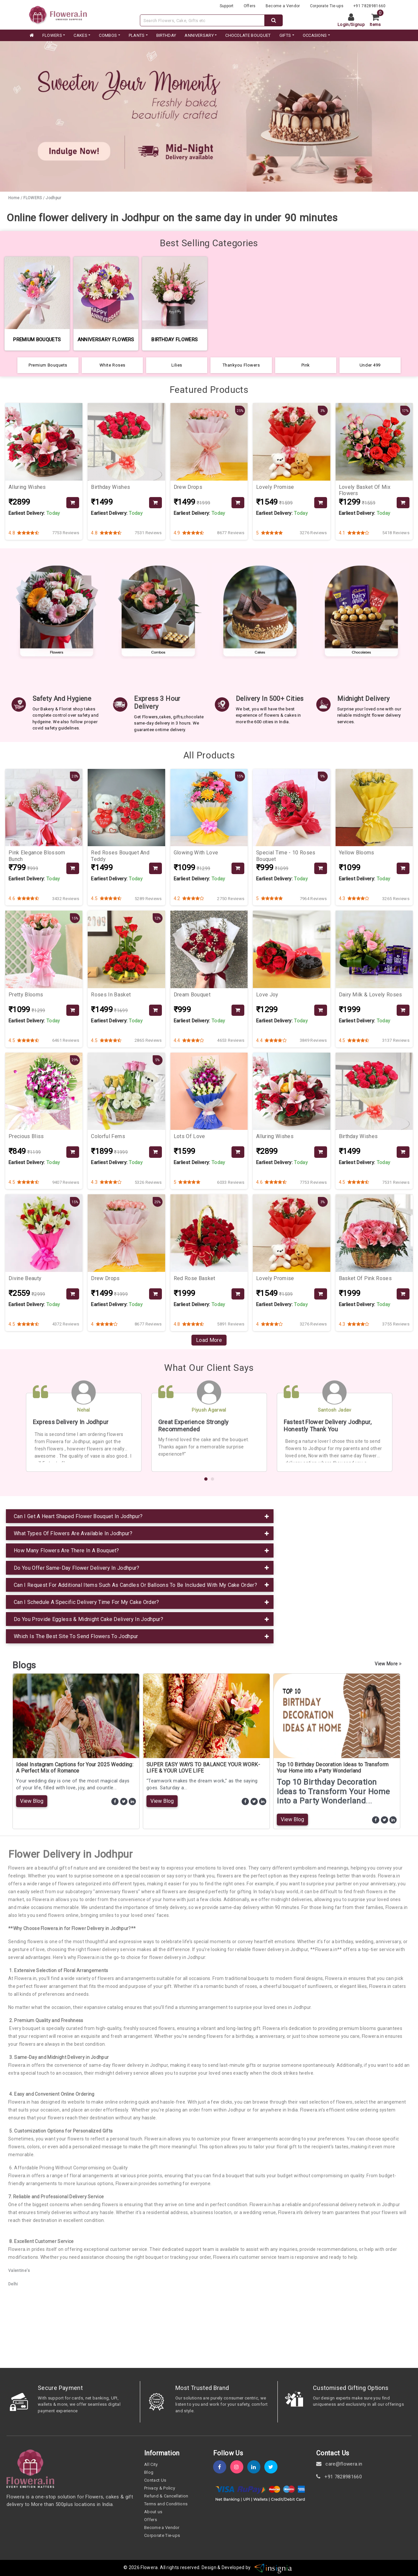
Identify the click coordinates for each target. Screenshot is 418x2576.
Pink (305, 365)
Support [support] (227, 6)
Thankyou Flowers (241, 365)
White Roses (112, 365)
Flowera (149, 2567)
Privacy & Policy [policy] (159, 2488)
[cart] (378, 20)
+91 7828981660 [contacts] (369, 6)
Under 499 (370, 365)
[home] (31, 35)
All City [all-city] (151, 2464)
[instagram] (238, 2467)
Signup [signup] (358, 24)
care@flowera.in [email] (339, 2464)
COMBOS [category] (108, 35)
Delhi (13, 2284)
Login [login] (343, 24)
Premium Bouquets (48, 365)
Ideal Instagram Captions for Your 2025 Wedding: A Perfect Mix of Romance (74, 1767)
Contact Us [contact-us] (155, 2480)
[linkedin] (255, 2467)
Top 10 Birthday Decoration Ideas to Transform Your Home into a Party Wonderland (332, 1767)
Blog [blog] (148, 2472)
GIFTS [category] (285, 35)
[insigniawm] (273, 2567)
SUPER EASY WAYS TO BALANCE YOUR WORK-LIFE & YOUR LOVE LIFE (203, 1767)
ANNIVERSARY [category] (199, 35)
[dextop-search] (274, 20)
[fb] (221, 2467)
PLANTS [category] (137, 35)
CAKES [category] (80, 35)
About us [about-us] (153, 2511)
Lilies (176, 365)
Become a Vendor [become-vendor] (283, 6)
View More (388, 1663)
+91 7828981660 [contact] (339, 2477)
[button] (206, 1479)
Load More (209, 1340)
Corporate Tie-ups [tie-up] (326, 6)
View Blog (31, 1801)
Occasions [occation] (315, 35)
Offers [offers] (250, 6)
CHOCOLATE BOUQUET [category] (248, 35)
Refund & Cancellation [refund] (166, 2495)
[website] (58, 14)
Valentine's (19, 2270)
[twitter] (272, 2467)
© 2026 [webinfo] (132, 2567)
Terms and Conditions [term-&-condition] (165, 2503)
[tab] (140, 1516)
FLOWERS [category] (52, 35)
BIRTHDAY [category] (166, 35)
